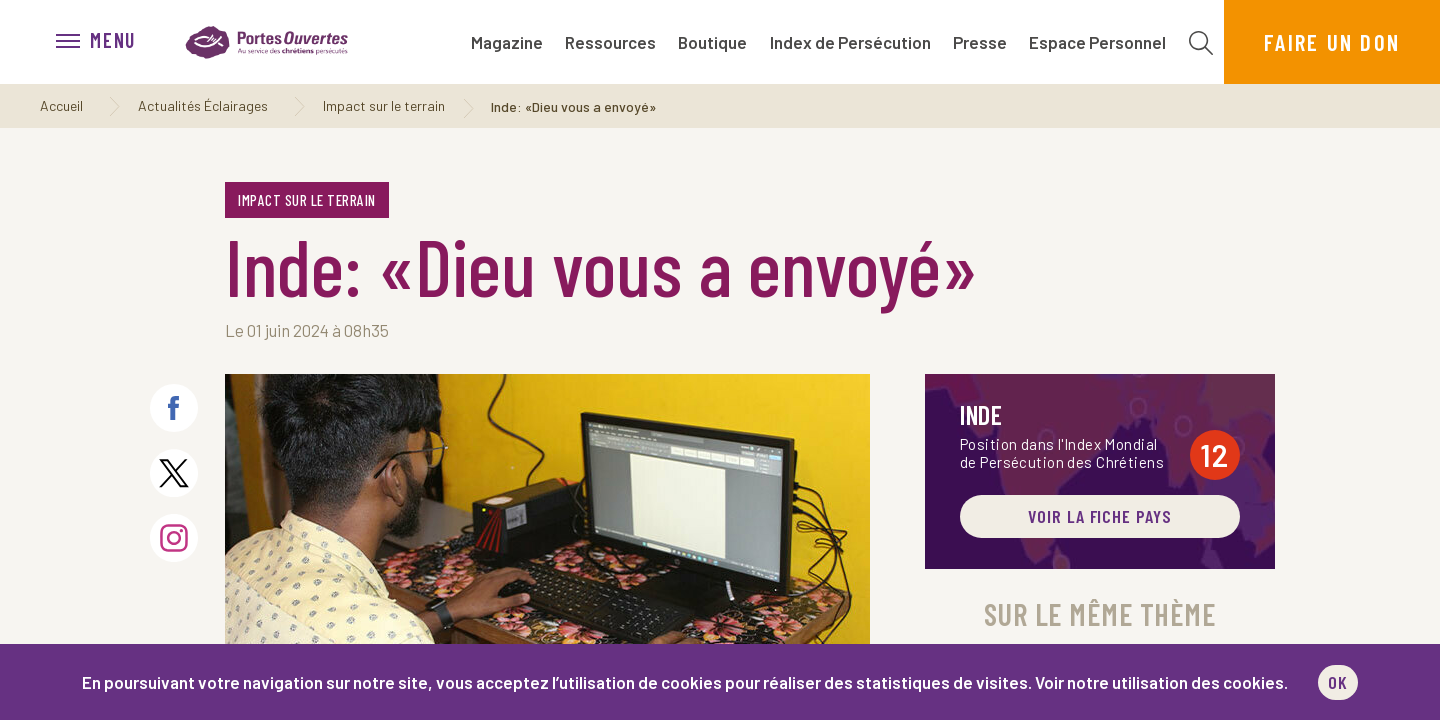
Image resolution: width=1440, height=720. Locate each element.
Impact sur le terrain (384, 105)
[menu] (106, 42)
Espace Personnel (1097, 42)
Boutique (712, 42)
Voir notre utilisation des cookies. (1161, 682)
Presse (980, 42)
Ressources (610, 42)
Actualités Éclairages (203, 105)
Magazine (507, 42)
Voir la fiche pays (1099, 516)
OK (1338, 682)
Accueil (61, 105)
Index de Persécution (850, 42)
